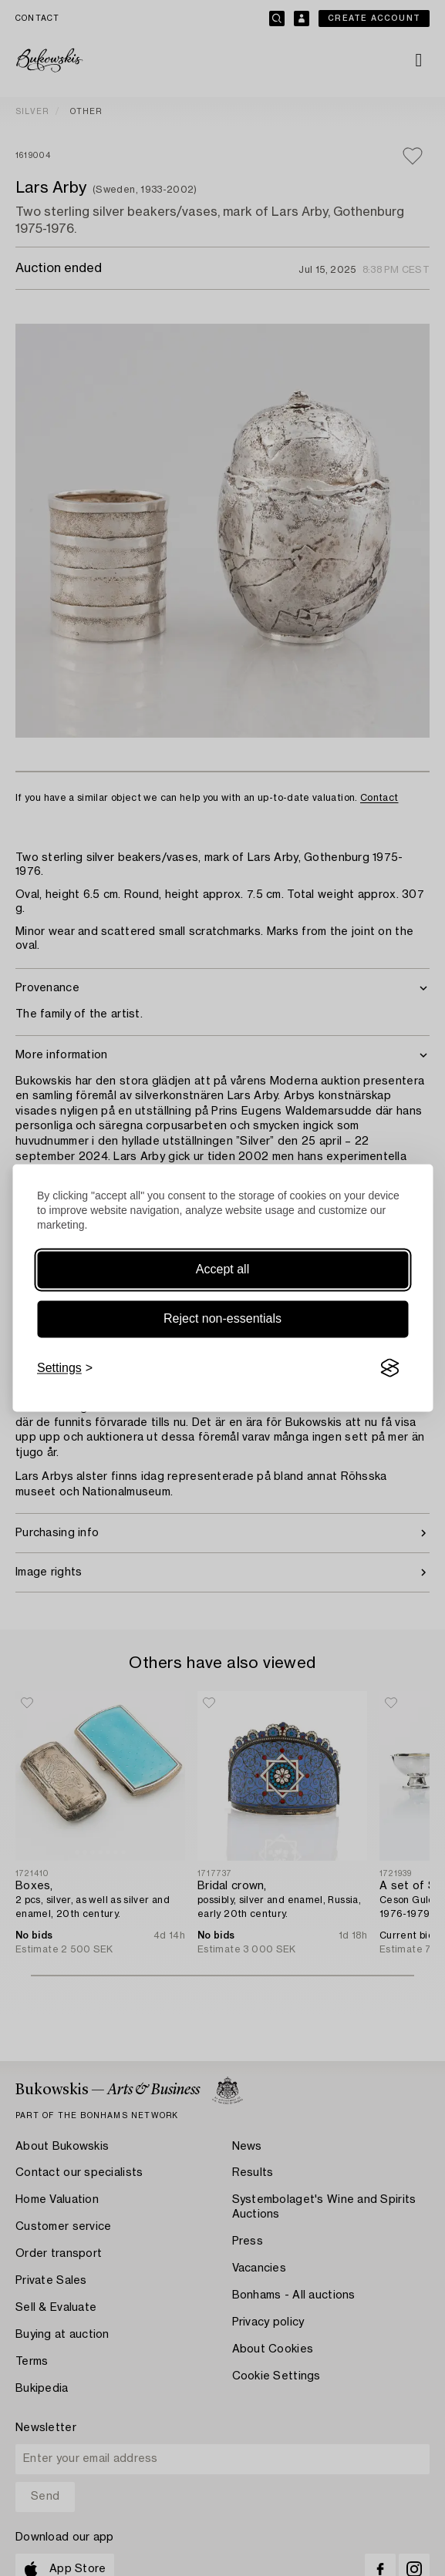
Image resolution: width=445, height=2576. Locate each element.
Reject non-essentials (222, 1318)
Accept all (222, 1269)
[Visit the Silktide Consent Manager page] (389, 1368)
